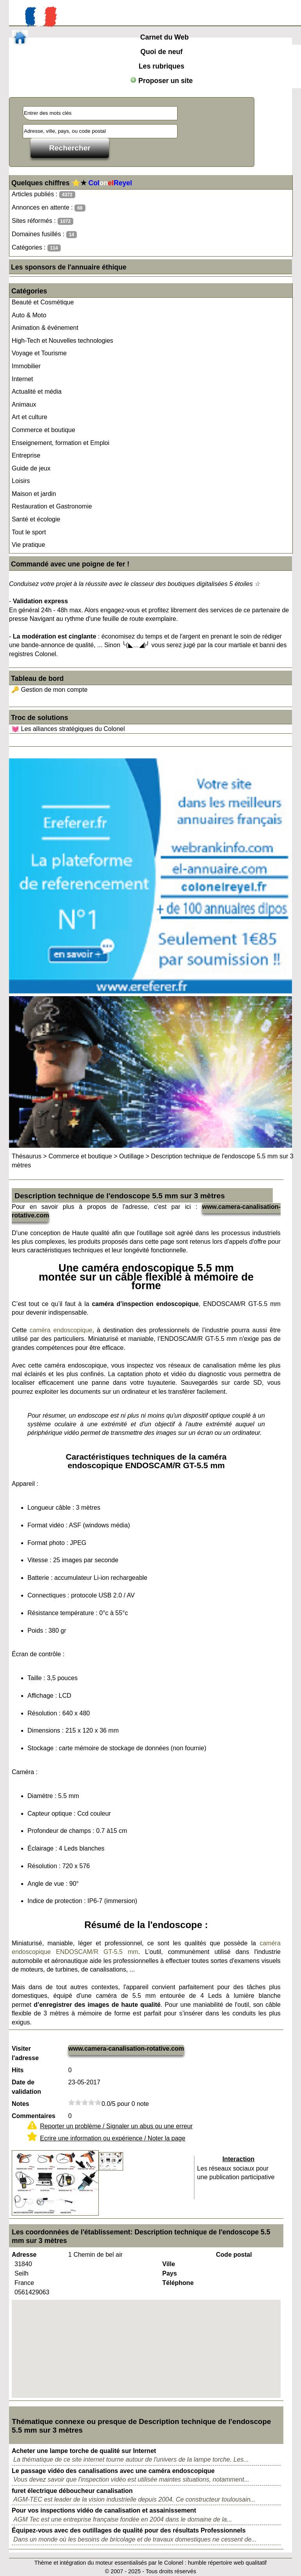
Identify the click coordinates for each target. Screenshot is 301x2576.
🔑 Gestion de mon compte (49, 689)
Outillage (131, 1156)
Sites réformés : (42, 221)
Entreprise (26, 455)
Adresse (24, 2254)
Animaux (24, 404)
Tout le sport (29, 532)
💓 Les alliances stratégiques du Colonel (68, 728)
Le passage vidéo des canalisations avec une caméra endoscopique (113, 2470)
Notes (20, 2103)
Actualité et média (37, 391)
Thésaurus (27, 1156)
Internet (22, 379)
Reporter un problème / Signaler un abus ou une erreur (116, 2126)
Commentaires (33, 2116)
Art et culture (29, 417)
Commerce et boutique (43, 430)
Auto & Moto (29, 315)
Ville (168, 2264)
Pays (169, 2273)
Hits (18, 2070)
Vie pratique (28, 544)
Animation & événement (45, 327)
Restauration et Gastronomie (52, 506)
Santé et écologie (36, 519)
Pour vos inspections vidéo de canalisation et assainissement (104, 2510)
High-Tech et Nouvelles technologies (62, 340)
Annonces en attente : (48, 208)
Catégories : (36, 247)
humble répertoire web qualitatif (227, 2563)
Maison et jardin (34, 493)
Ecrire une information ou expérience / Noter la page (112, 2138)
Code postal (234, 2254)
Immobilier (26, 366)
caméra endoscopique (60, 1330)
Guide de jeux (31, 468)
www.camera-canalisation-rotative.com (126, 2048)
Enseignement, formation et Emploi (60, 443)
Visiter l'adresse (25, 2053)
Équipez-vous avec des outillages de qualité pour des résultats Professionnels (129, 2530)
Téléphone (178, 2282)
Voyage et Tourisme (39, 353)
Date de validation (26, 2087)
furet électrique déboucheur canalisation (72, 2490)
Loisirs (21, 481)
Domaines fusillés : (44, 234)
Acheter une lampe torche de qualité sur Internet (84, 2451)
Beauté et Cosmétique (43, 302)
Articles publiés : (43, 194)
